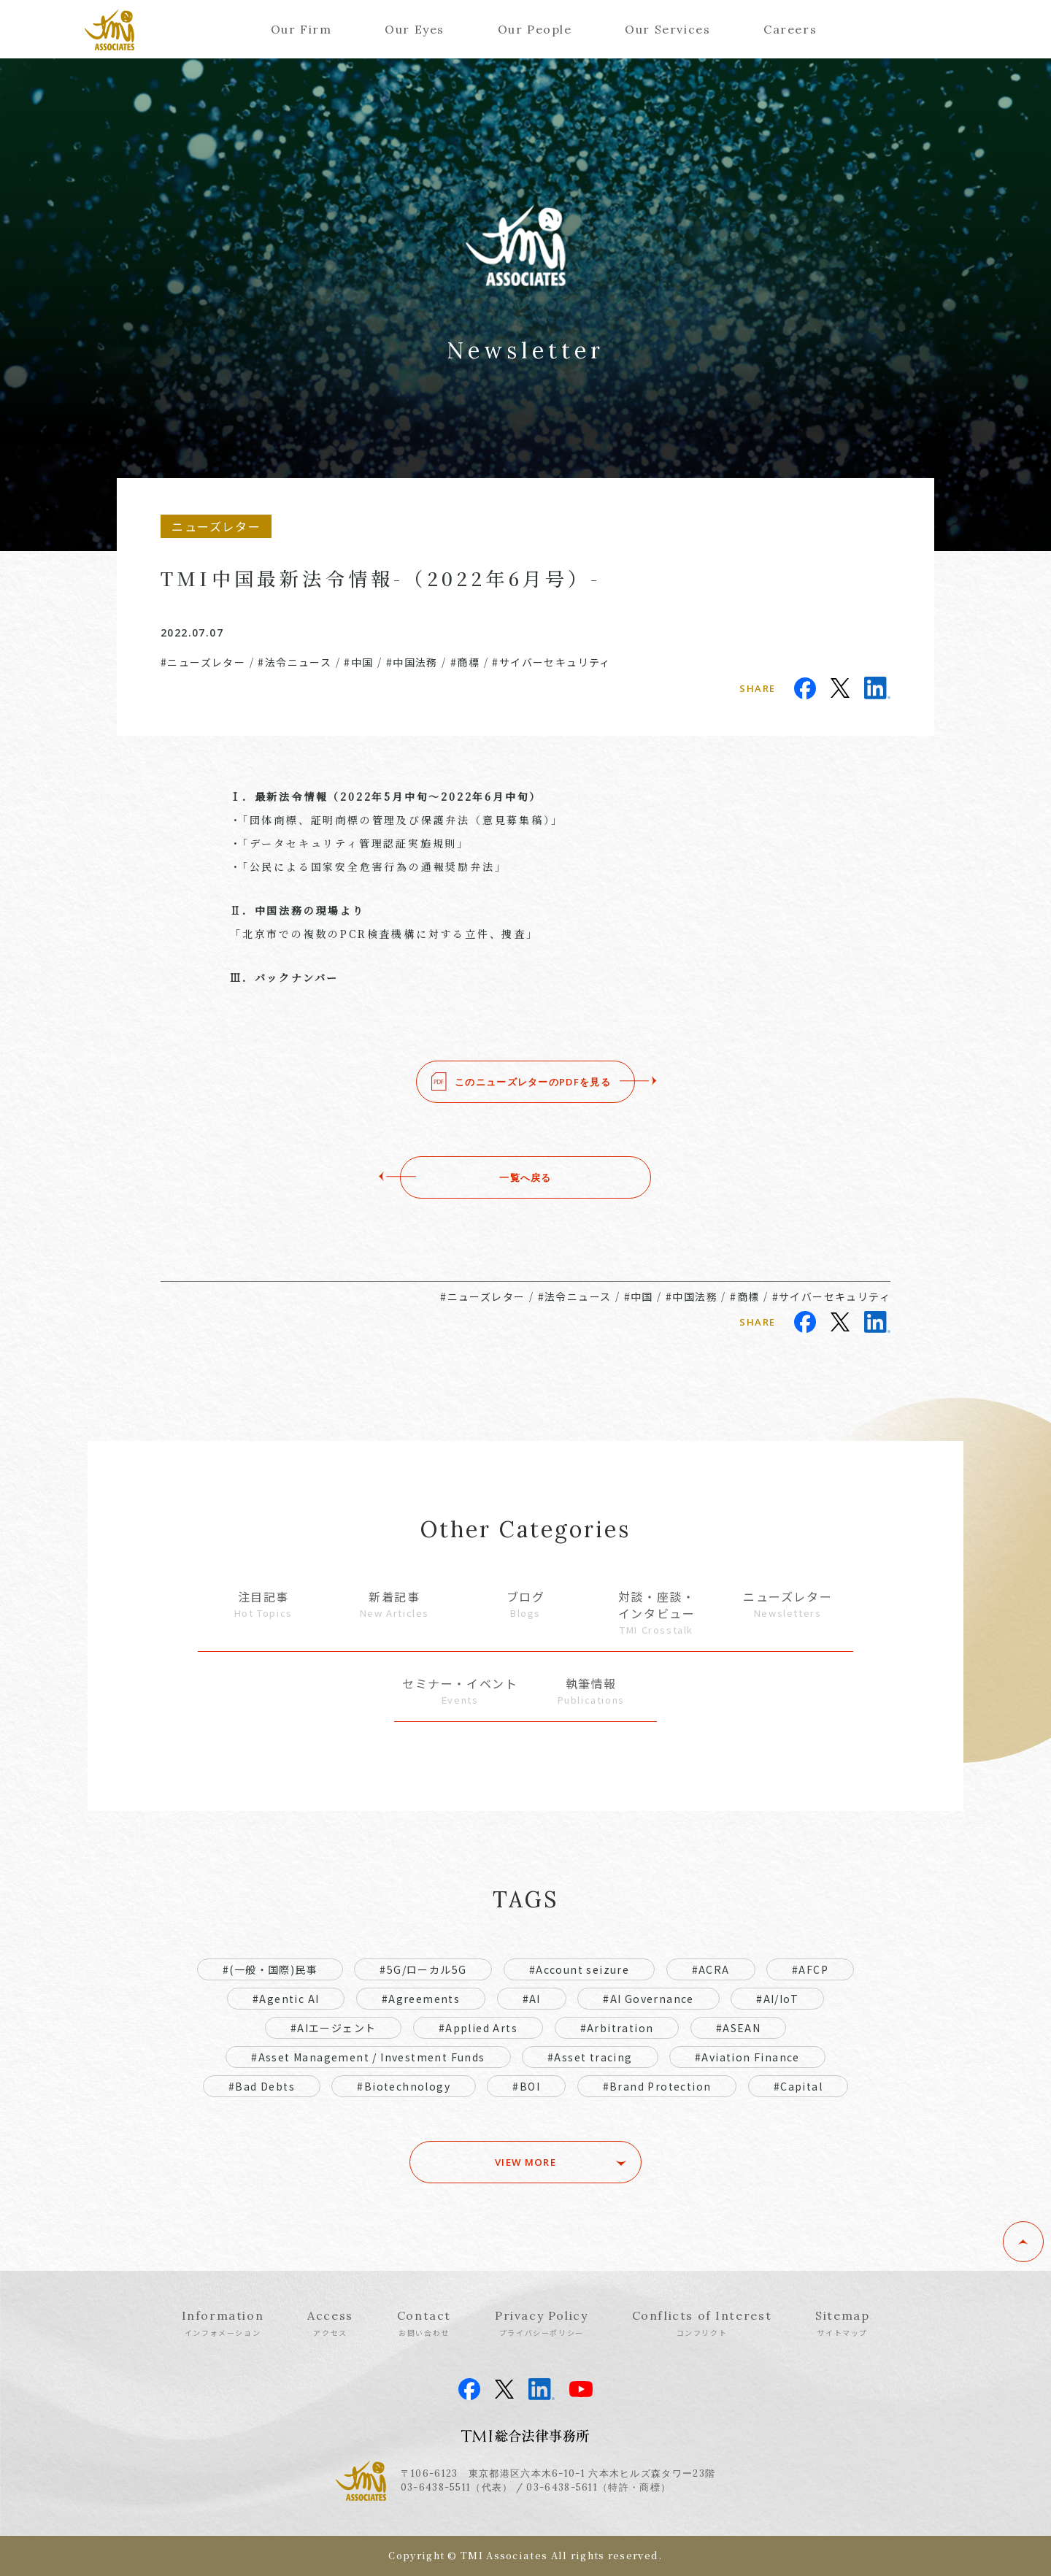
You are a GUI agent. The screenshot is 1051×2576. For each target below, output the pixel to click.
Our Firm (301, 29)
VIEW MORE (526, 2162)
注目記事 (263, 1604)
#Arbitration (617, 2028)
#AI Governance (648, 1998)
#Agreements (421, 1998)
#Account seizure (579, 1969)
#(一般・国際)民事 (270, 1969)
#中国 (358, 662)
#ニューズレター (203, 662)
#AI (532, 1998)
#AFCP (810, 1969)
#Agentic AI (286, 1998)
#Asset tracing (590, 2057)
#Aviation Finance (747, 2057)
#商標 (465, 662)
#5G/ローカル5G (423, 1969)
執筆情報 (591, 1691)
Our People (535, 29)
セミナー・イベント (460, 1691)
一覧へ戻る (525, 1177)
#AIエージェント (333, 2028)
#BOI (526, 2086)
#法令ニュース (294, 662)
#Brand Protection (657, 2086)
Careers (790, 29)
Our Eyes (414, 29)
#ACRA (711, 1969)
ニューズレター (787, 1604)
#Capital (798, 2086)
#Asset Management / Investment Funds (368, 2057)
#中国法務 (412, 662)
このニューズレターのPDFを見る (533, 1081)
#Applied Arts (478, 2028)
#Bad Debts (261, 2086)
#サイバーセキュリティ (551, 662)
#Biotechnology (403, 2086)
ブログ (525, 1604)
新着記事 (395, 1604)
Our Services (667, 29)
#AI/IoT (777, 1998)
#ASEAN (738, 2028)
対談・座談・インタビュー (657, 1612)
